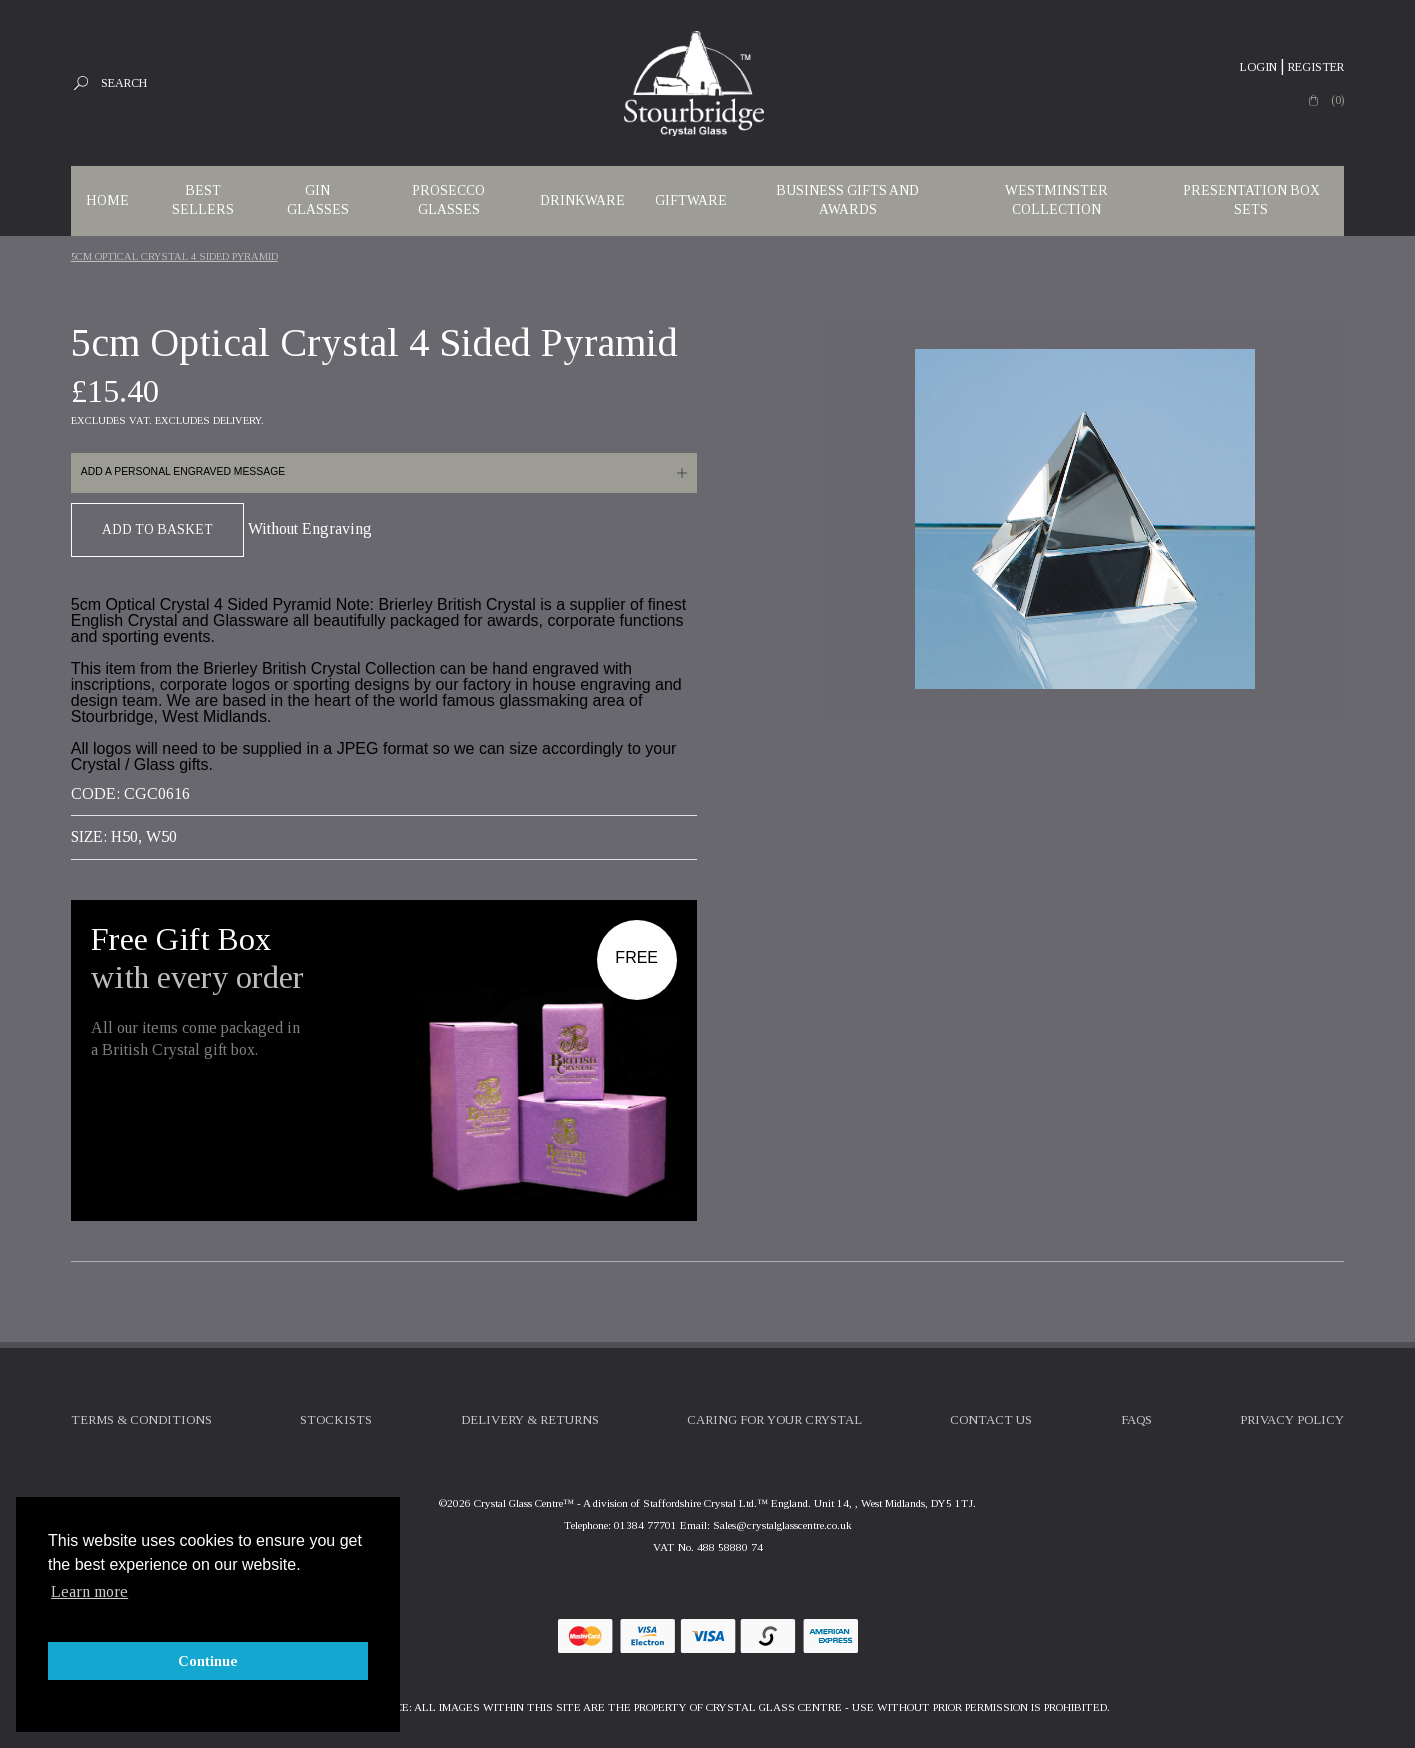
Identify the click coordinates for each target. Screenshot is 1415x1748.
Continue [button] (208, 1661)
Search (124, 83)
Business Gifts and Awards (847, 200)
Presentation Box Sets (1251, 200)
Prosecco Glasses (448, 200)
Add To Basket (157, 529)
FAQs (1136, 1420)
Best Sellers (203, 200)
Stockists (336, 1420)
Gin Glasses (318, 200)
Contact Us (991, 1420)
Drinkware (582, 200)
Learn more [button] (89, 1591)
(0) (1337, 100)
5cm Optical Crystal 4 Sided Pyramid (174, 256)
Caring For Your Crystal (774, 1420)
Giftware (691, 200)
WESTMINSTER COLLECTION (1056, 200)
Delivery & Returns (530, 1420)
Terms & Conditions (141, 1420)
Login (1258, 67)
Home (107, 200)
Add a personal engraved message (183, 471)
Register (1316, 67)
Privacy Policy (1292, 1420)
